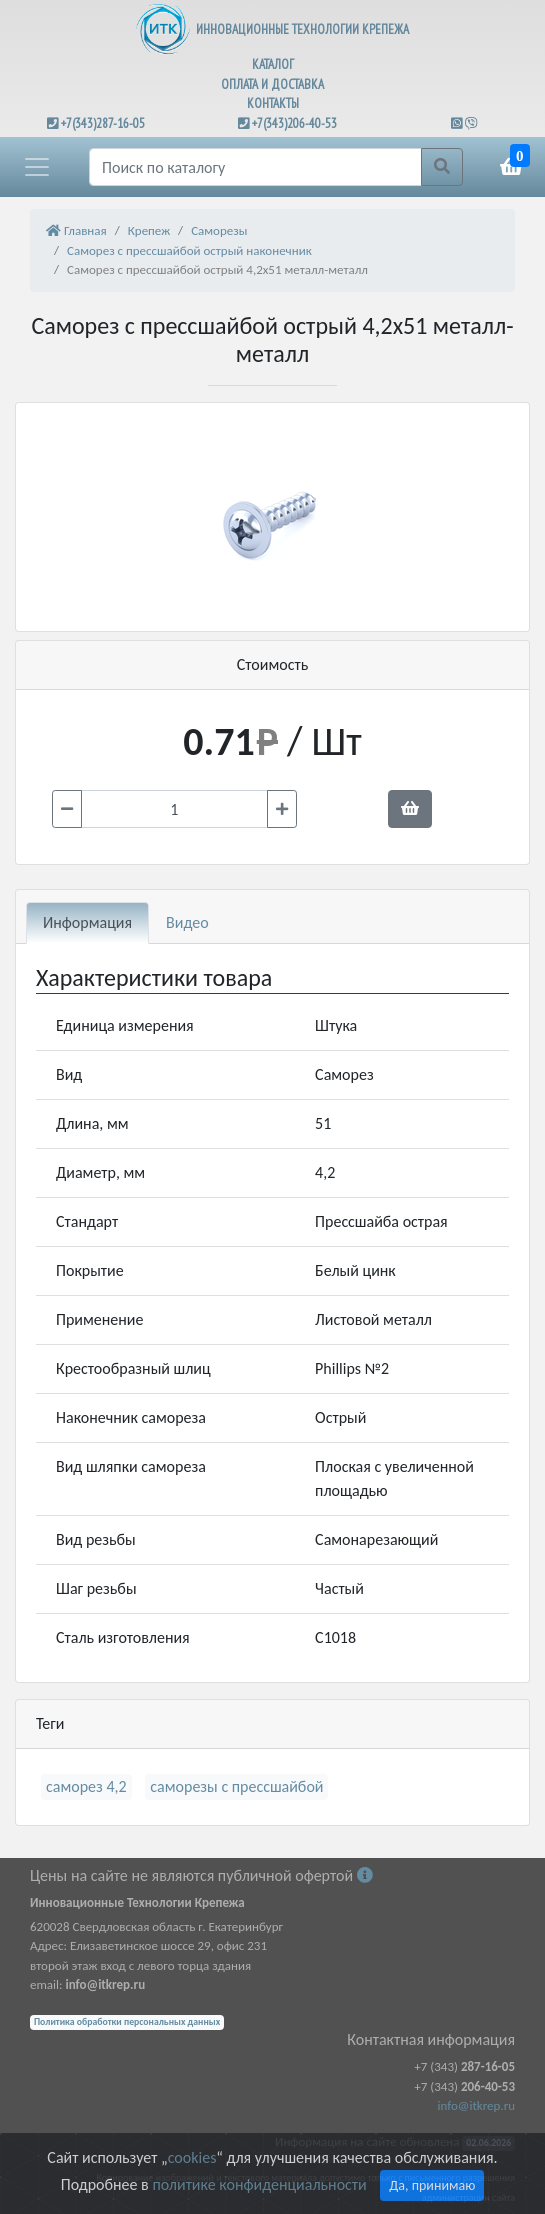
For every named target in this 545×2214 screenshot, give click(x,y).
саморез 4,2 (86, 1786)
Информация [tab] (87, 922)
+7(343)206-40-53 (294, 123)
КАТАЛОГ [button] (273, 64)
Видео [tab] (187, 922)
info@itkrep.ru (476, 2105)
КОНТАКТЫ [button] (273, 103)
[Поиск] (255, 167)
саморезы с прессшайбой (236, 1786)
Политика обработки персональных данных (127, 2022)
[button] (37, 167)
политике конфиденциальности (259, 2184)
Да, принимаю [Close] (432, 2185)
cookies (192, 2157)
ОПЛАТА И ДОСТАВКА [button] (272, 84)
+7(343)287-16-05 (103, 123)
